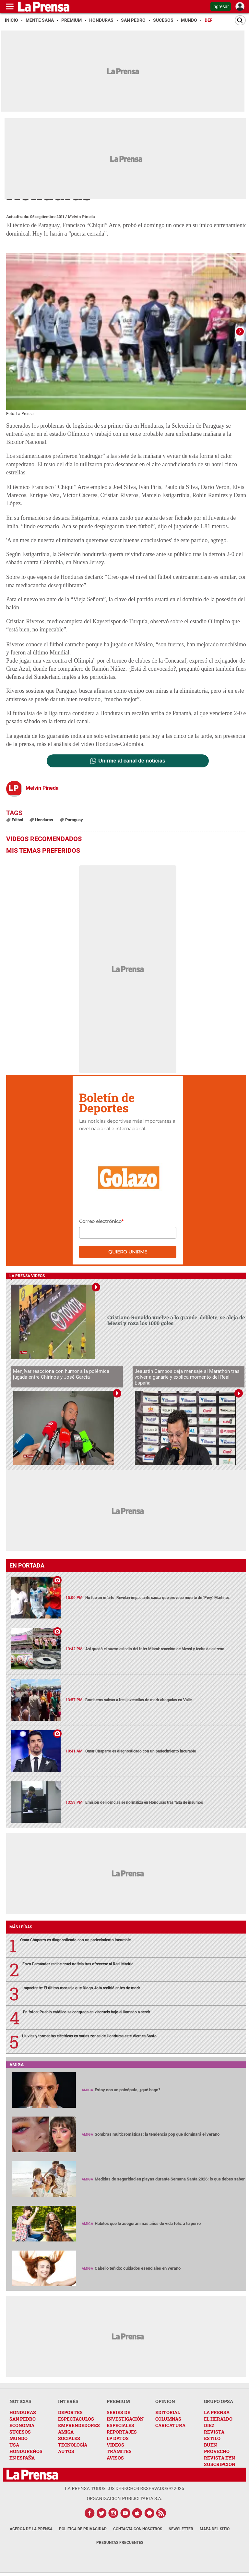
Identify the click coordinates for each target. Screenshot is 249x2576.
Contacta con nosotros (137, 2529)
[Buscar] (240, 20)
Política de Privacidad (83, 2529)
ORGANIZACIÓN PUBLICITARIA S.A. (124, 2499)
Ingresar (220, 6)
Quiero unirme (127, 1252)
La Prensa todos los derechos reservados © (124, 2489)
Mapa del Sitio (215, 2529)
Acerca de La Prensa (31, 2529)
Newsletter (181, 2529)
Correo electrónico (101, 1222)
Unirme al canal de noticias (131, 761)
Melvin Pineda (81, 216)
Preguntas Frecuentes (119, 2543)
